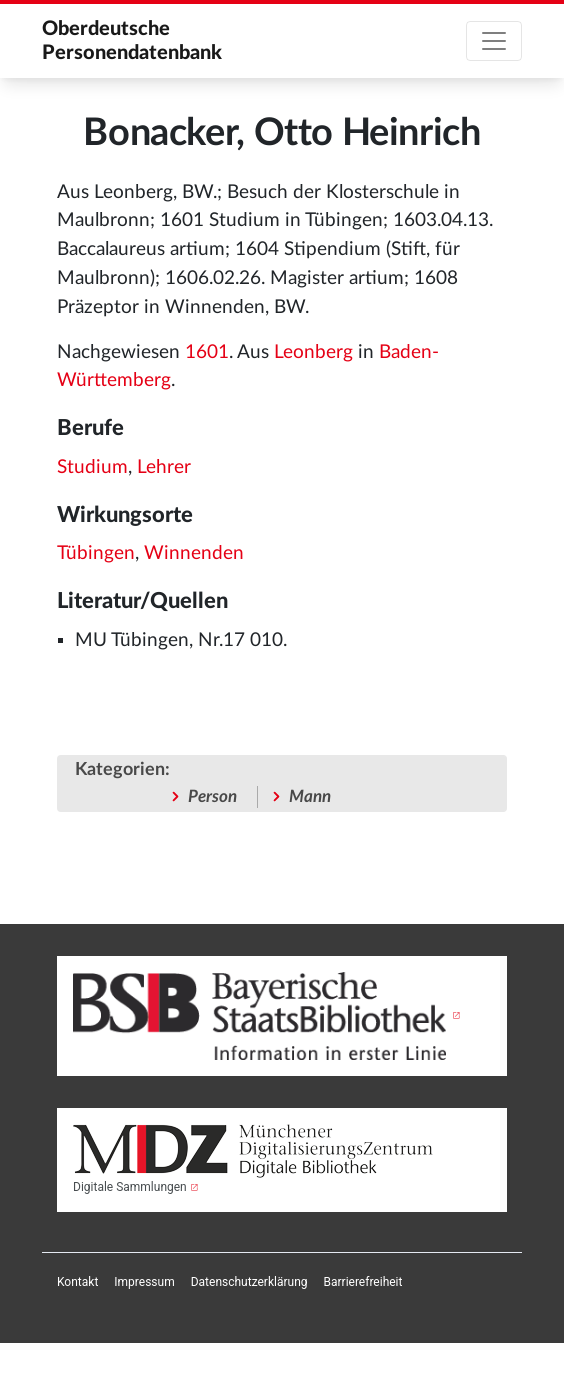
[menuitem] (77, 1282)
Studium (92, 467)
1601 (207, 352)
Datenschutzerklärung (249, 1282)
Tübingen (96, 553)
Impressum (144, 1282)
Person (212, 796)
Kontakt (77, 1282)
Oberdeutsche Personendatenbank (132, 41)
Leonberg (313, 352)
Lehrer (164, 467)
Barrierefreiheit (363, 1282)
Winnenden (194, 553)
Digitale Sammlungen (130, 1187)
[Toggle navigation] (494, 41)
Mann (310, 796)
